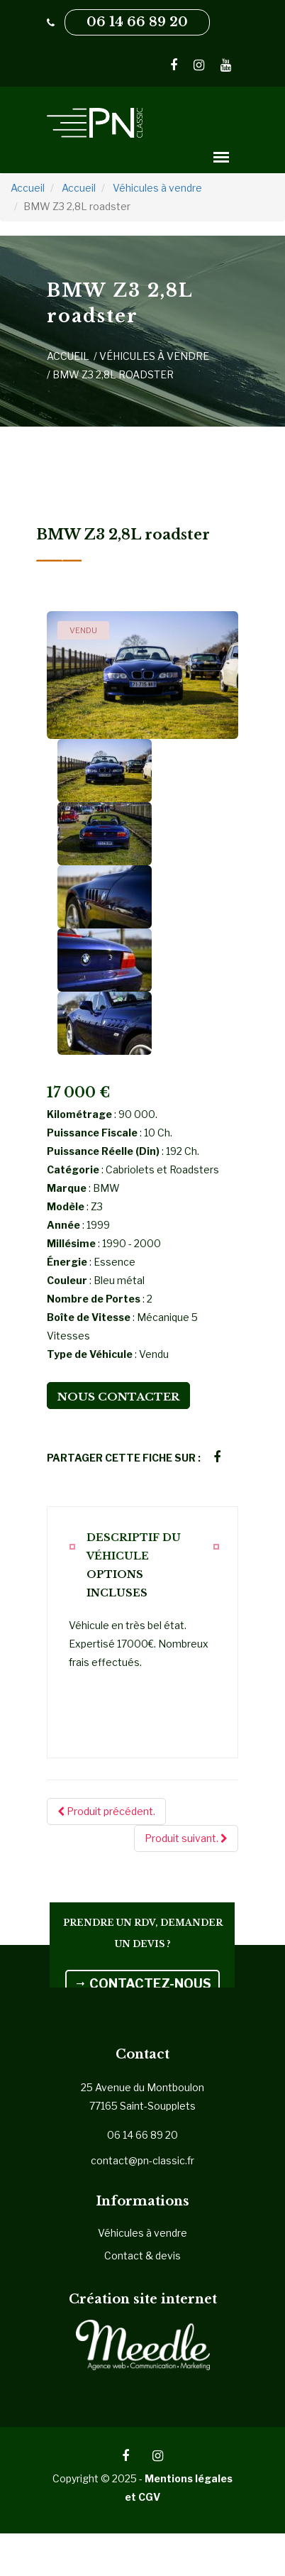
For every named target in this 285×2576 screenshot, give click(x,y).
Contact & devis (142, 2255)
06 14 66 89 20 (137, 22)
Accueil (68, 356)
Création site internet (143, 2299)
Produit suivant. (186, 1838)
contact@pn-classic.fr (142, 2160)
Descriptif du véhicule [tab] (133, 1546)
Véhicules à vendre (154, 356)
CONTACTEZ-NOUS (142, 1983)
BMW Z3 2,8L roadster (113, 374)
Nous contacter (118, 1396)
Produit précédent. (106, 1811)
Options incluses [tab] (116, 1583)
